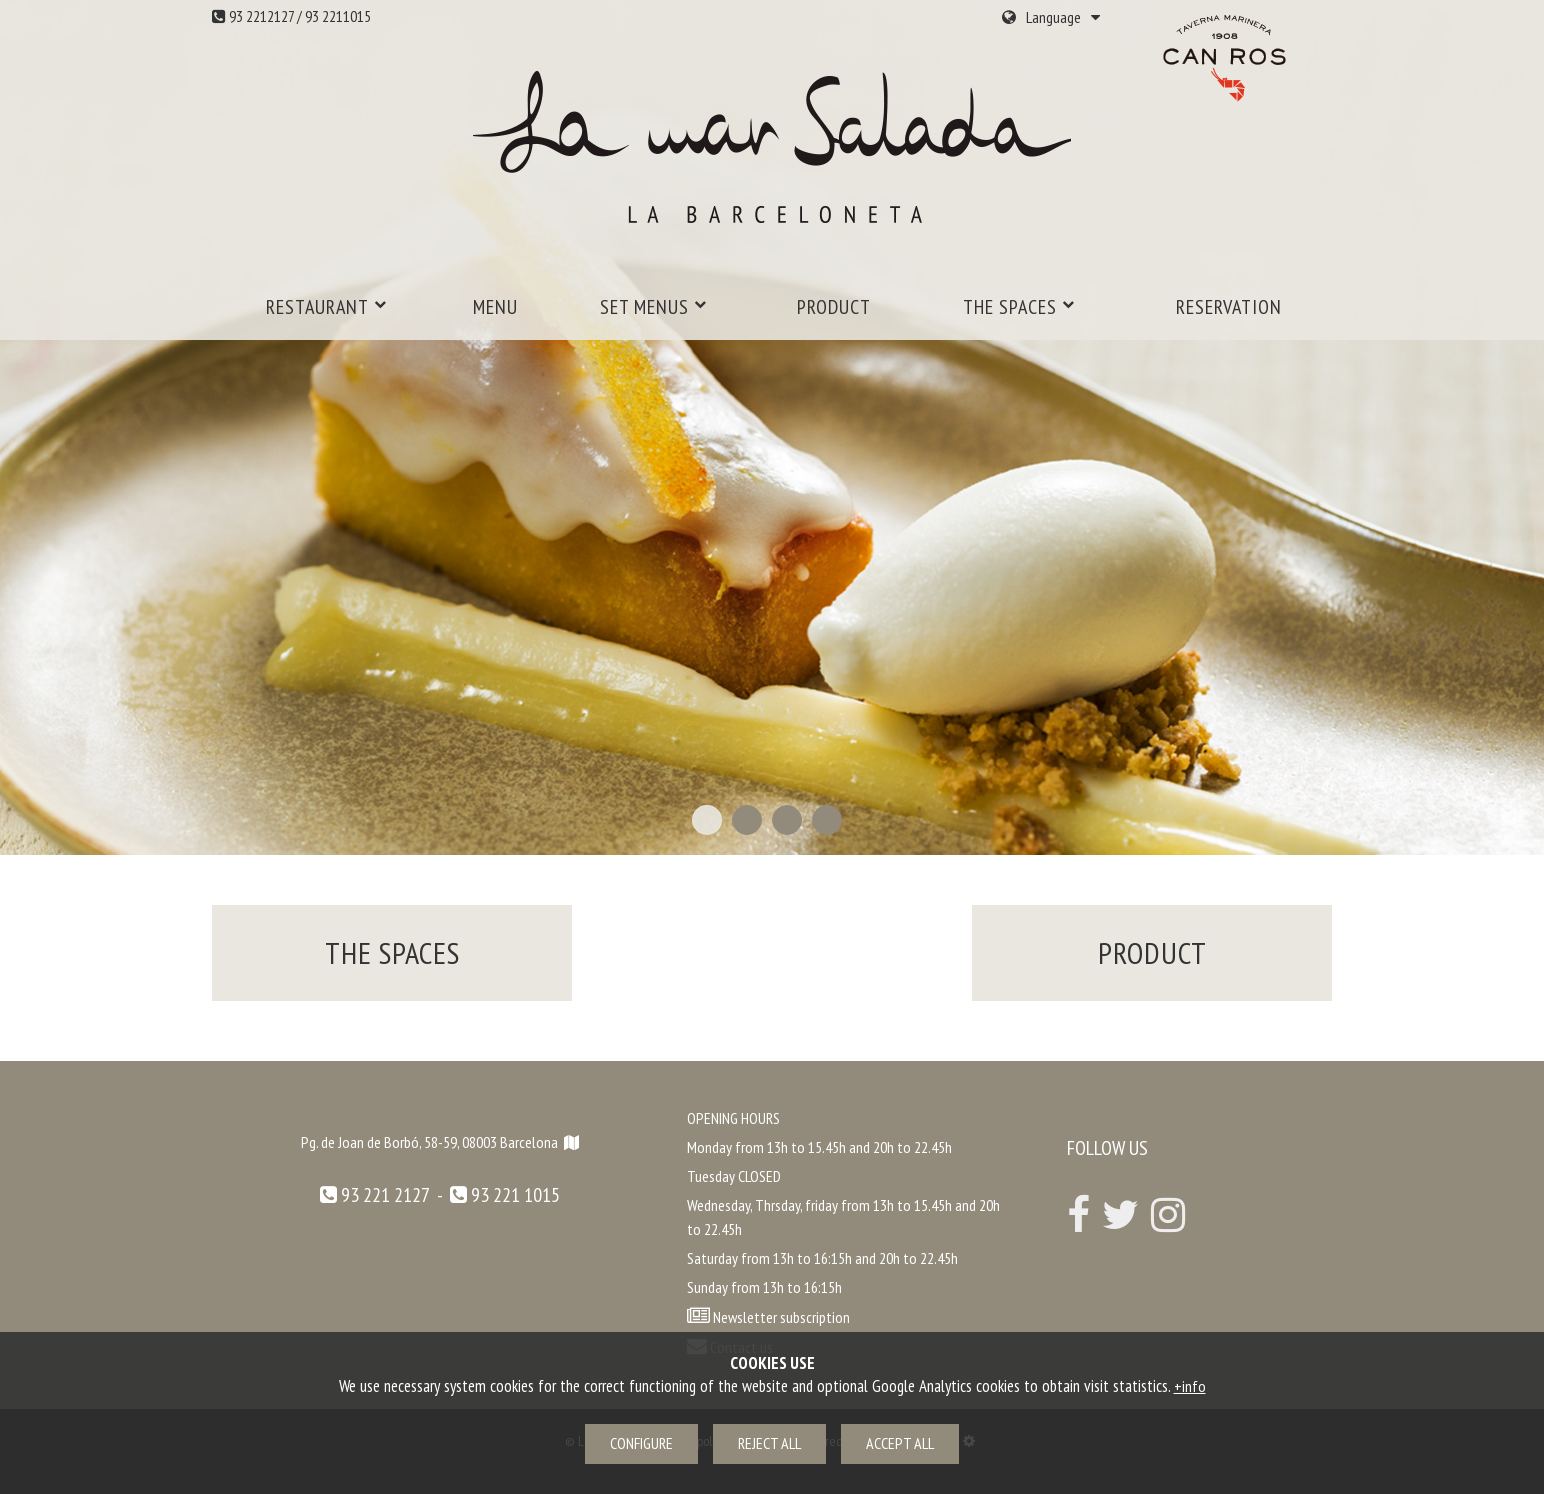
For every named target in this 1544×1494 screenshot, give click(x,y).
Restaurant (326, 307)
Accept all (900, 1443)
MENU (495, 307)
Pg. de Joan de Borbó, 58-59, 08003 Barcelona (440, 1142)
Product (834, 307)
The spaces (1019, 307)
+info (1190, 1386)
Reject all (769, 1443)
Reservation (1229, 307)
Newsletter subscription (781, 1317)
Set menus (653, 307)
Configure (641, 1443)
